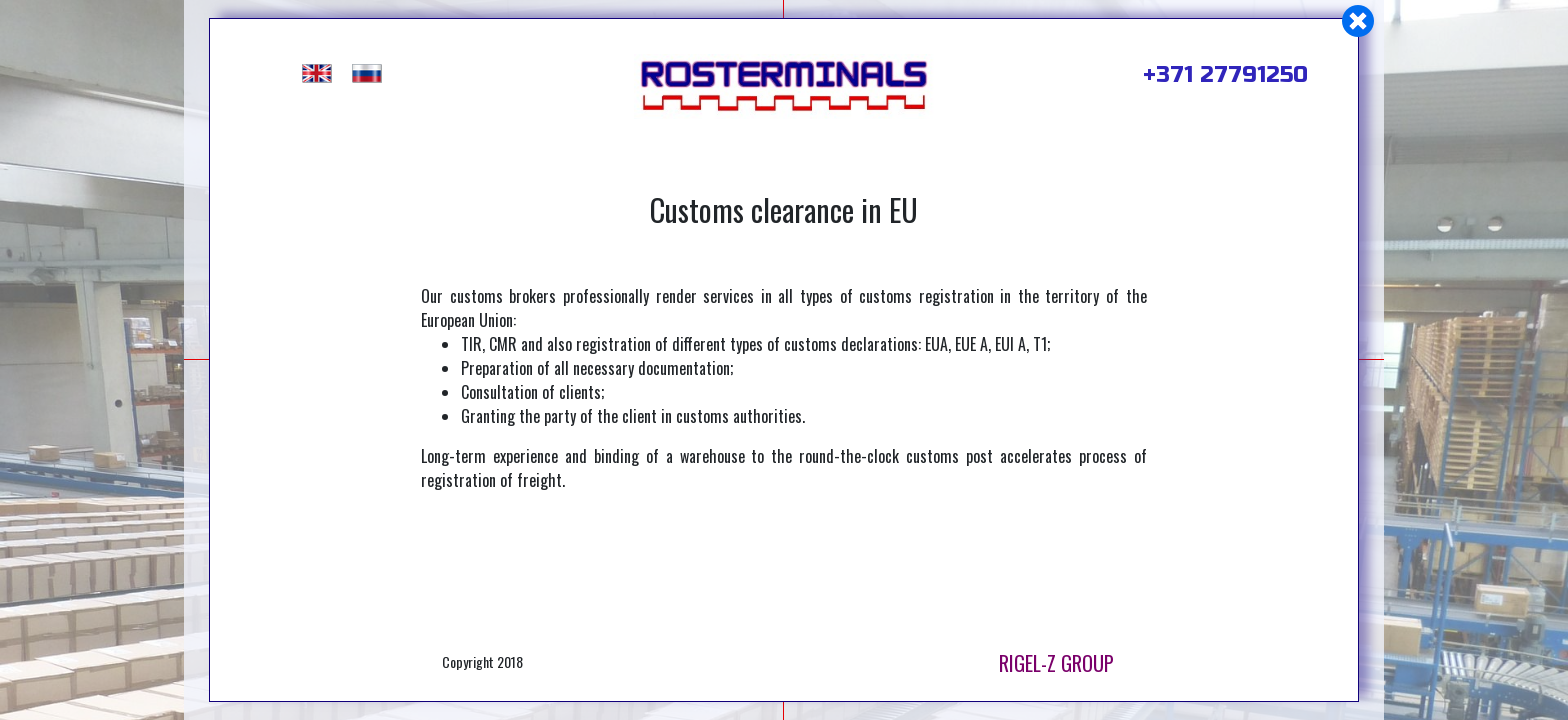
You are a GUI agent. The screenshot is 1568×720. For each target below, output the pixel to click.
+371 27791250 (1225, 75)
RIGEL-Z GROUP (1056, 663)
